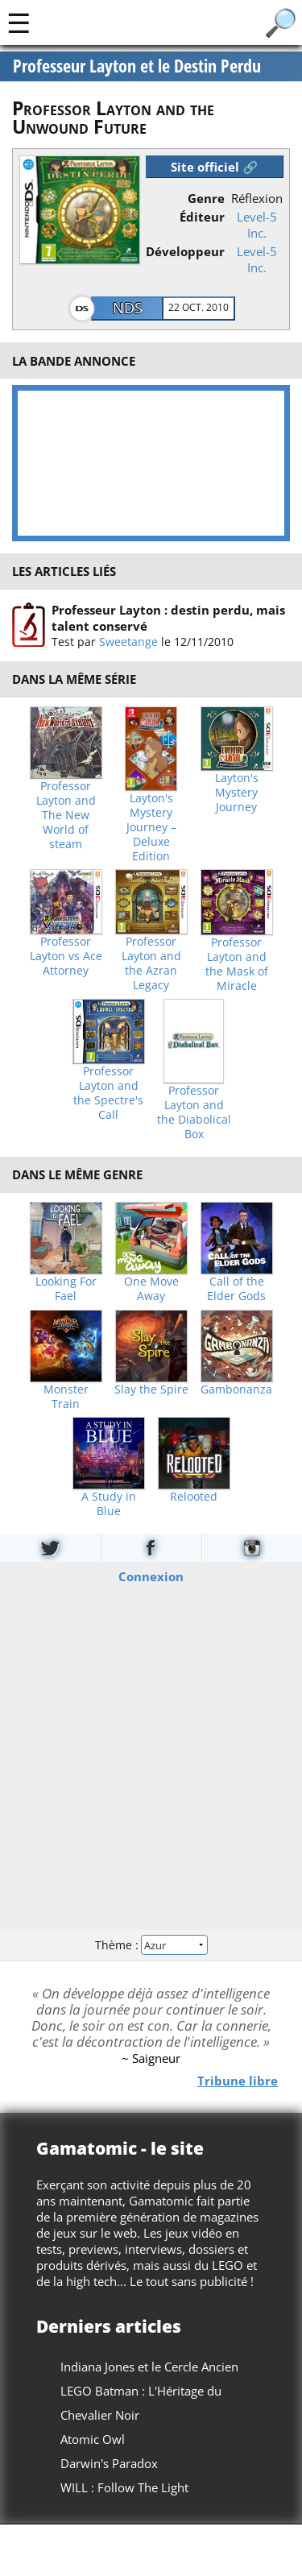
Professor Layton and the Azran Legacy (151, 963)
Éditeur (202, 217)
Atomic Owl (92, 2439)
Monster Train (66, 1396)
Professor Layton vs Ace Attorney (66, 956)
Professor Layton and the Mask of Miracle (236, 964)
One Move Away (151, 1288)
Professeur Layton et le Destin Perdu (137, 66)
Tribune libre (237, 2080)
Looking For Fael (66, 1288)
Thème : (150, 1945)
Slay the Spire (151, 1389)
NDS (128, 307)
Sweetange (128, 641)
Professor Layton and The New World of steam (66, 815)
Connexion (151, 1576)
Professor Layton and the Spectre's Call (108, 1093)
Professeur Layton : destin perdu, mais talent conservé (168, 618)
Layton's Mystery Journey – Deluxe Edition (151, 827)
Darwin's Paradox (109, 2463)
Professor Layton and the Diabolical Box (194, 1112)
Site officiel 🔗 (214, 167)
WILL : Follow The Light (124, 2487)
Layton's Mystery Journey (237, 792)
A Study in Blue (108, 1503)
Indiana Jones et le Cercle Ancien (149, 2367)
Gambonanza (236, 1389)
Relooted (193, 1496)
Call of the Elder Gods (236, 1288)
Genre (206, 198)
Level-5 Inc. (257, 225)
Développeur (185, 251)
